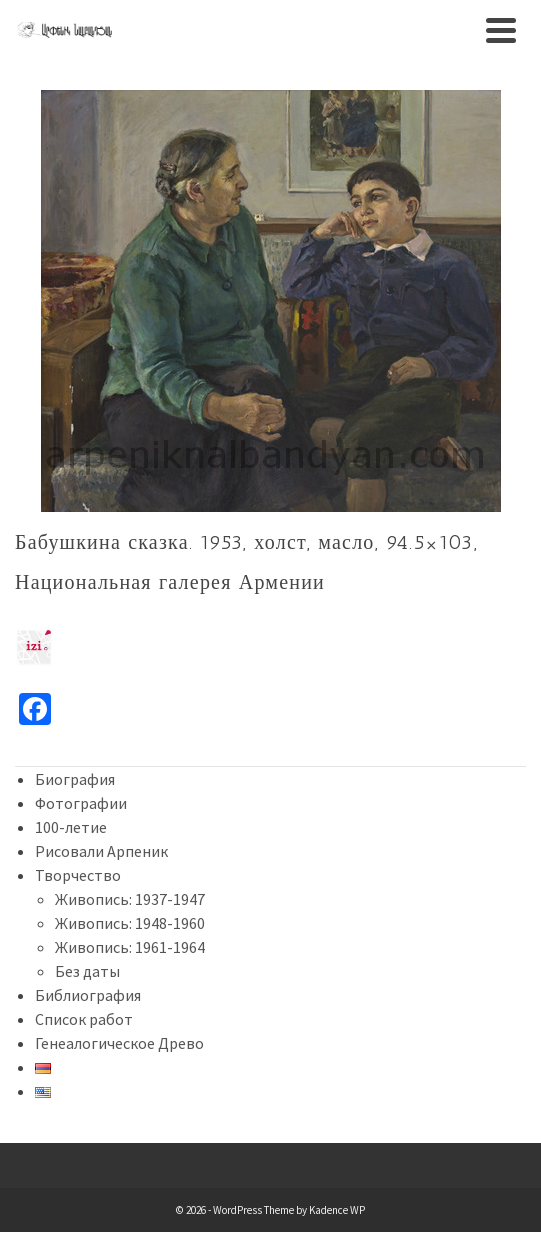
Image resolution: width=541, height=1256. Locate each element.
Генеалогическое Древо (119, 1043)
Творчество (78, 875)
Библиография (88, 995)
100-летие (71, 827)
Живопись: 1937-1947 (130, 899)
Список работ (84, 1019)
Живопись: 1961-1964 (130, 947)
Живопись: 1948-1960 (130, 923)
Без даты (87, 971)
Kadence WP (337, 1210)
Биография (75, 779)
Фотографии (81, 803)
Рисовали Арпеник (101, 851)
